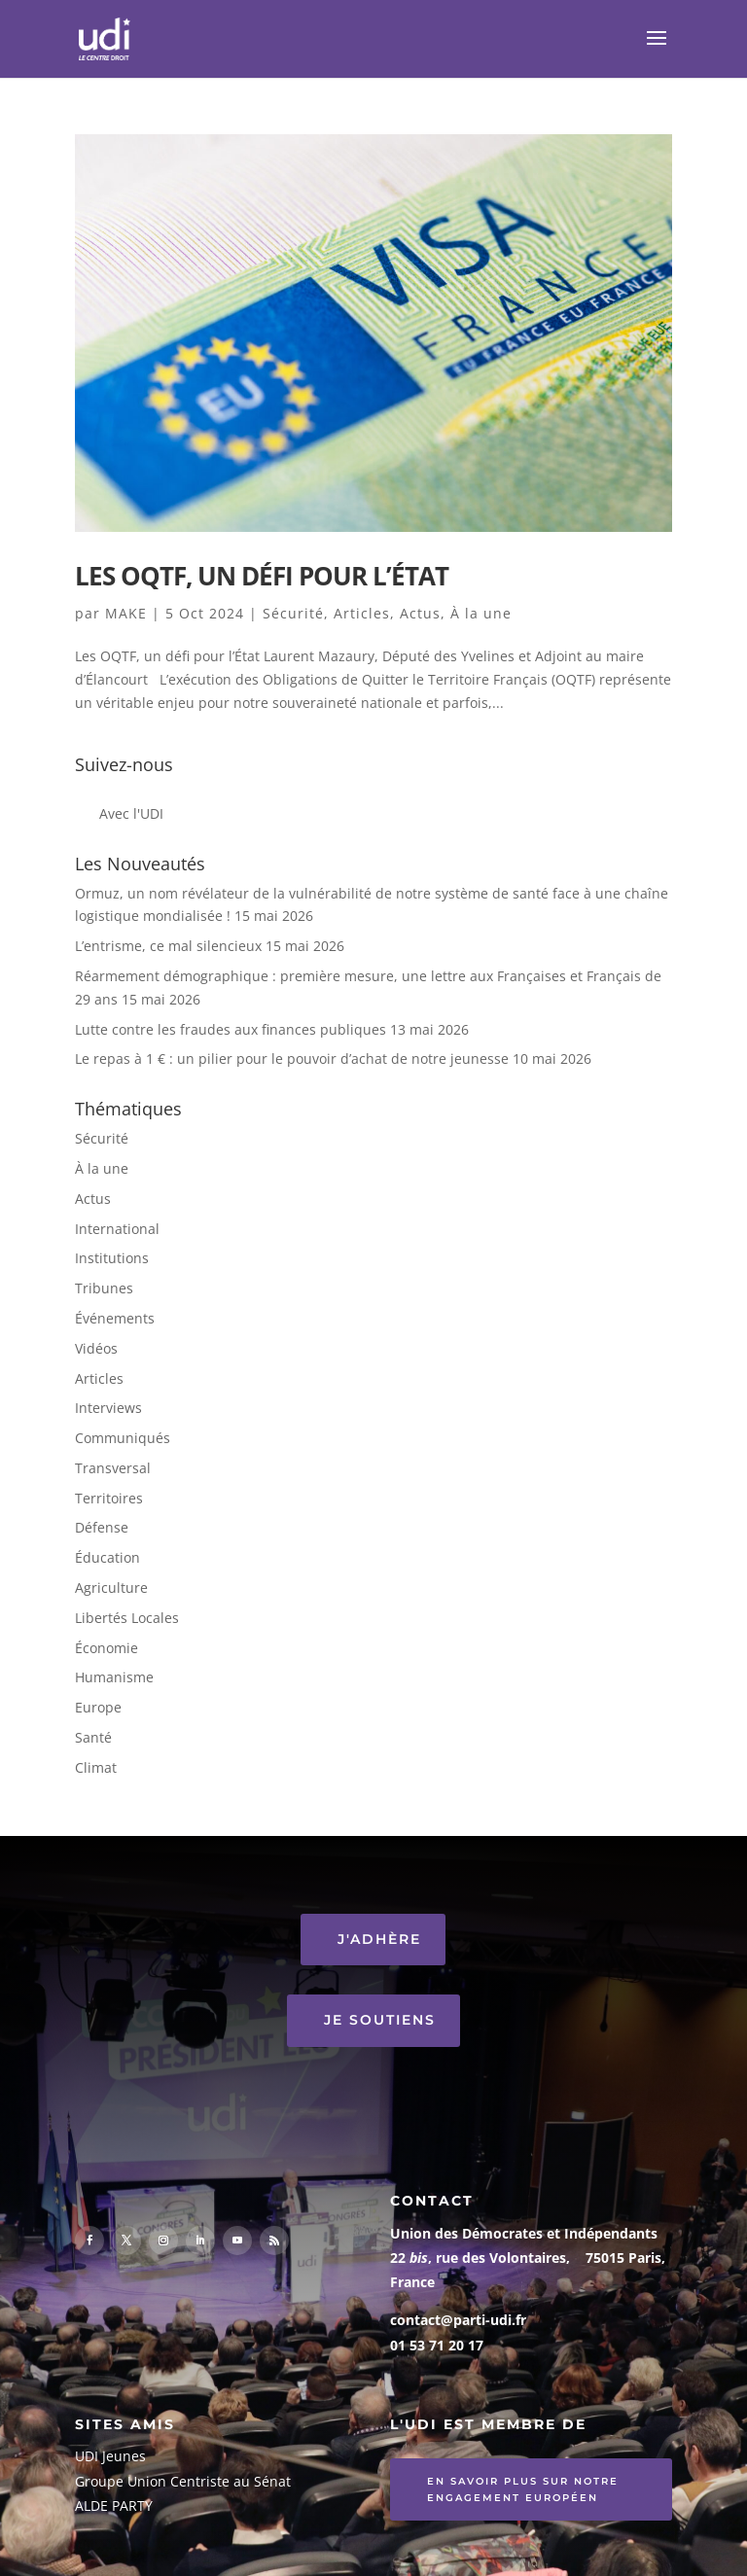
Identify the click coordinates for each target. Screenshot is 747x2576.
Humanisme (114, 1677)
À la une (481, 613)
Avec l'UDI (131, 813)
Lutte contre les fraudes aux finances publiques (230, 1029)
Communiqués (122, 1438)
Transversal (113, 1468)
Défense (101, 1527)
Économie (106, 1648)
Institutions (112, 1258)
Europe (98, 1707)
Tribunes (104, 1288)
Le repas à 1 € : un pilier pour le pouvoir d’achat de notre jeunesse (292, 1058)
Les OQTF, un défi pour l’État (261, 575)
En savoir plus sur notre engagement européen (523, 2489)
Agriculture (111, 1587)
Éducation (107, 1557)
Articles (362, 613)
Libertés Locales (127, 1617)
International (117, 1228)
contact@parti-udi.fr (458, 2320)
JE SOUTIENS (380, 2020)
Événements (115, 1318)
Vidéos (96, 1348)
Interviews (108, 1407)
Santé (93, 1737)
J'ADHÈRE (379, 1939)
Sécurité (293, 613)
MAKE (126, 613)
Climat (96, 1767)
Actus (420, 613)
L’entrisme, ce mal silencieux (168, 945)
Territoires (109, 1498)
